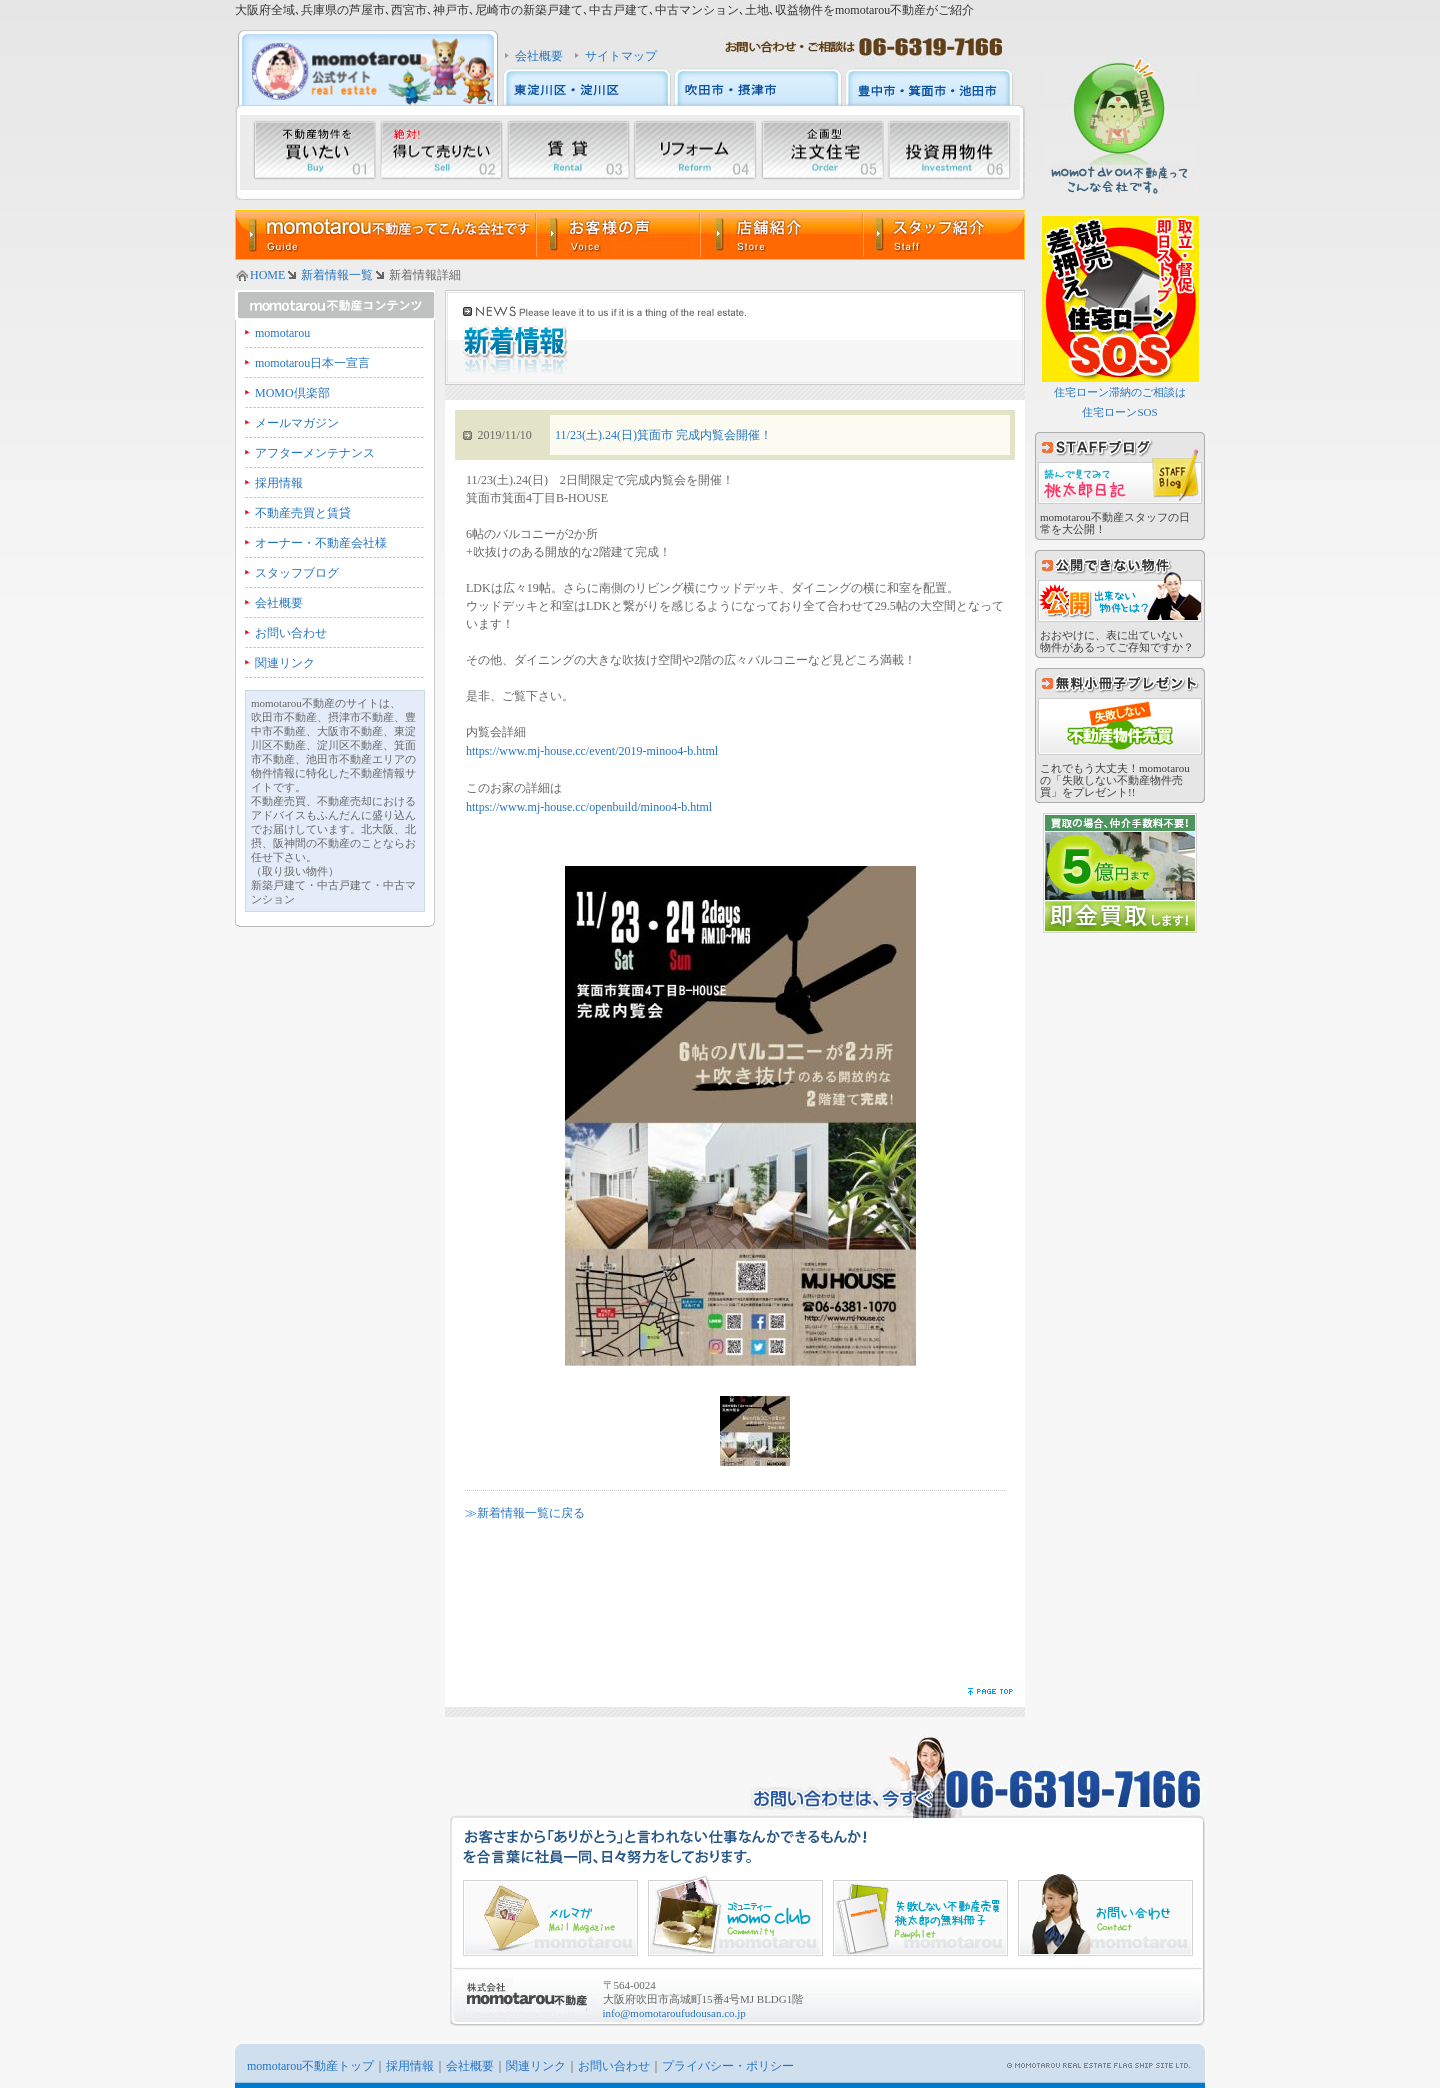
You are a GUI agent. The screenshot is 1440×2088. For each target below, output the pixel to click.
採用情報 (279, 483)
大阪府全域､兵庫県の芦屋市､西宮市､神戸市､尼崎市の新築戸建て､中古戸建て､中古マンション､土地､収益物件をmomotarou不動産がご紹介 (604, 10)
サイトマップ (621, 56)
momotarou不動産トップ (310, 2066)
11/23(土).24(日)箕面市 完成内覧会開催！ (663, 435)
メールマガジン (297, 423)
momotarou (282, 333)
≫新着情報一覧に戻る (525, 1513)
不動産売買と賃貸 (303, 513)
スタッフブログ (297, 573)
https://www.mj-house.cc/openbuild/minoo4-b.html (589, 807)
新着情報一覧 (337, 275)
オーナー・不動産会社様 (321, 543)
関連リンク (285, 663)
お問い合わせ (291, 633)
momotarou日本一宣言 (312, 363)
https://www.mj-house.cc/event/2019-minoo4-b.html (592, 751)
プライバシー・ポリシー (728, 2066)
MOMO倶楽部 (292, 393)
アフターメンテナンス (315, 453)
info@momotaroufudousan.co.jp (674, 2013)
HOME (267, 275)
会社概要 (539, 56)
